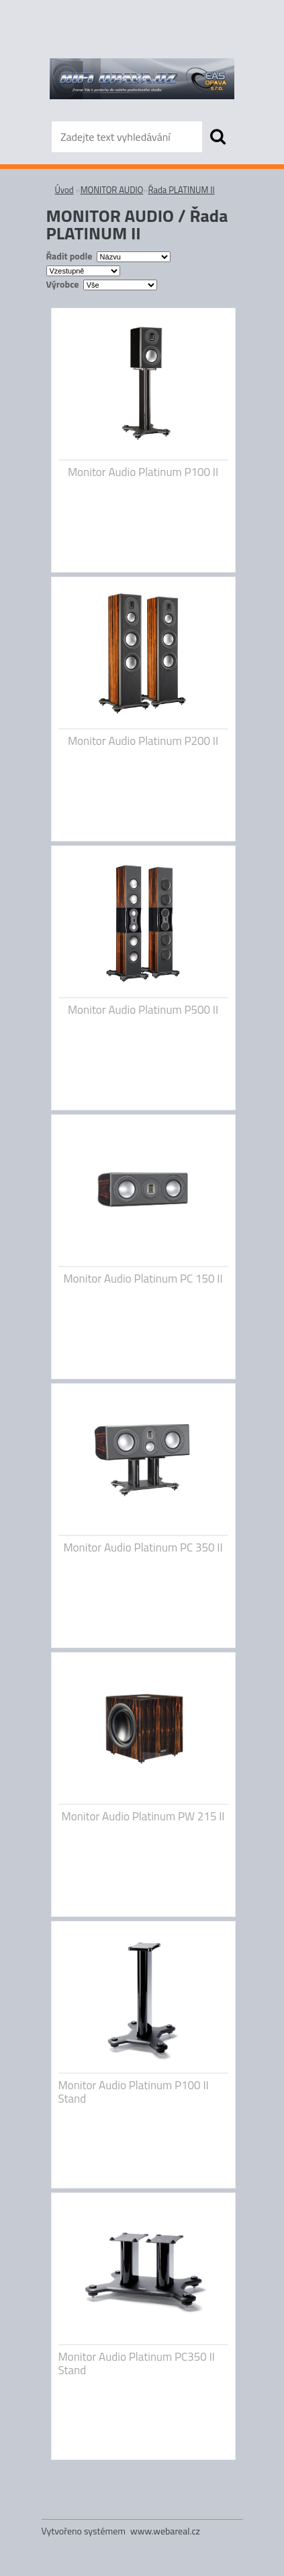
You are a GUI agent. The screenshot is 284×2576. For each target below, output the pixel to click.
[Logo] (142, 78)
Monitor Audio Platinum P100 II (143, 472)
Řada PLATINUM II (181, 189)
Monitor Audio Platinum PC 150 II (142, 1278)
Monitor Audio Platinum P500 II (143, 1009)
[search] (217, 136)
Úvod (64, 189)
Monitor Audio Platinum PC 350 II (142, 1547)
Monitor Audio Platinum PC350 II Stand (137, 2363)
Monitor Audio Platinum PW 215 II (142, 1816)
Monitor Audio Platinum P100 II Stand (133, 2092)
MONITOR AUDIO (112, 189)
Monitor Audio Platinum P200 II (143, 741)
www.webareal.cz (165, 2531)
